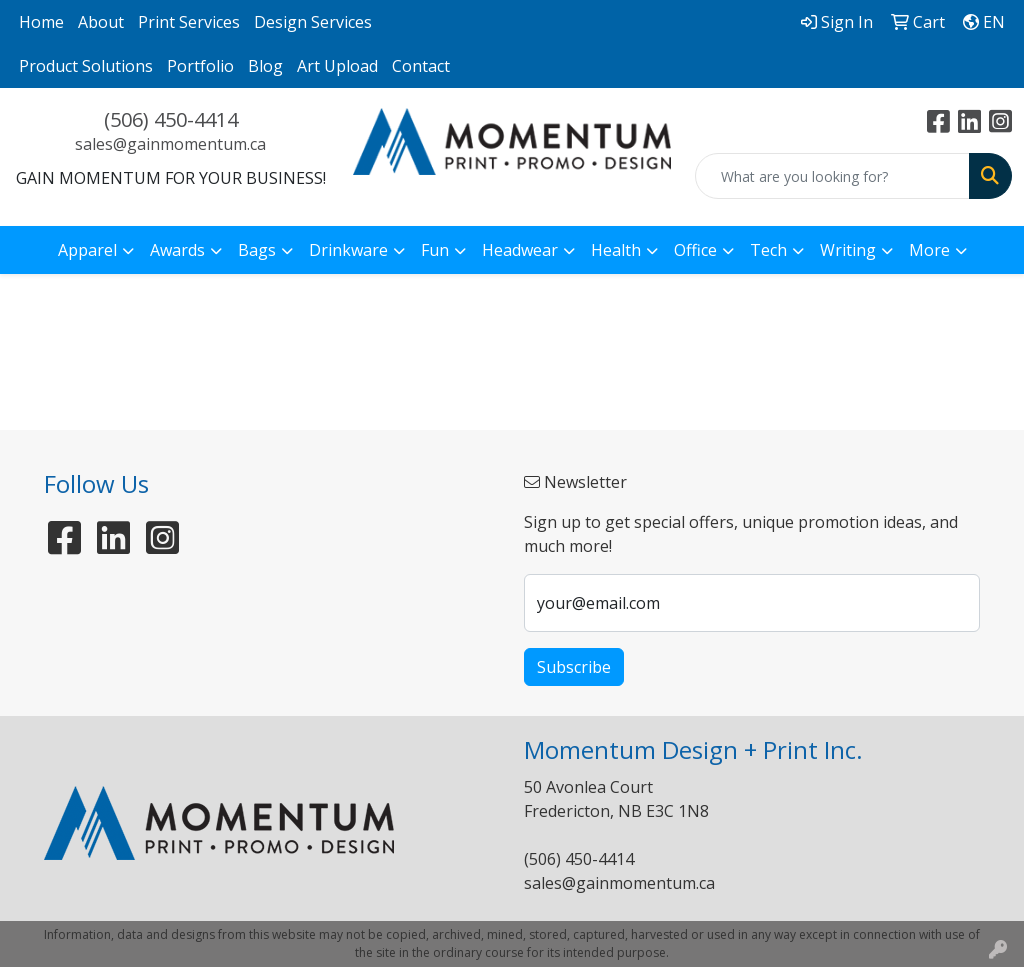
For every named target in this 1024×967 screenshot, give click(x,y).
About (101, 22)
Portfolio (200, 66)
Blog (265, 66)
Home (41, 22)
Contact (421, 66)
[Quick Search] (832, 176)
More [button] (929, 250)
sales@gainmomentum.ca (170, 144)
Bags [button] (257, 250)
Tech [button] (768, 250)
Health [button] (616, 250)
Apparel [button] (87, 250)
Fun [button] (435, 250)
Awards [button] (177, 250)
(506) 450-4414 (171, 119)
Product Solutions (86, 66)
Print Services (189, 22)
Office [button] (695, 250)
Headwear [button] (520, 250)
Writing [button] (848, 250)
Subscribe (574, 667)
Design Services (313, 22)
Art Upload (337, 66)
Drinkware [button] (348, 250)
